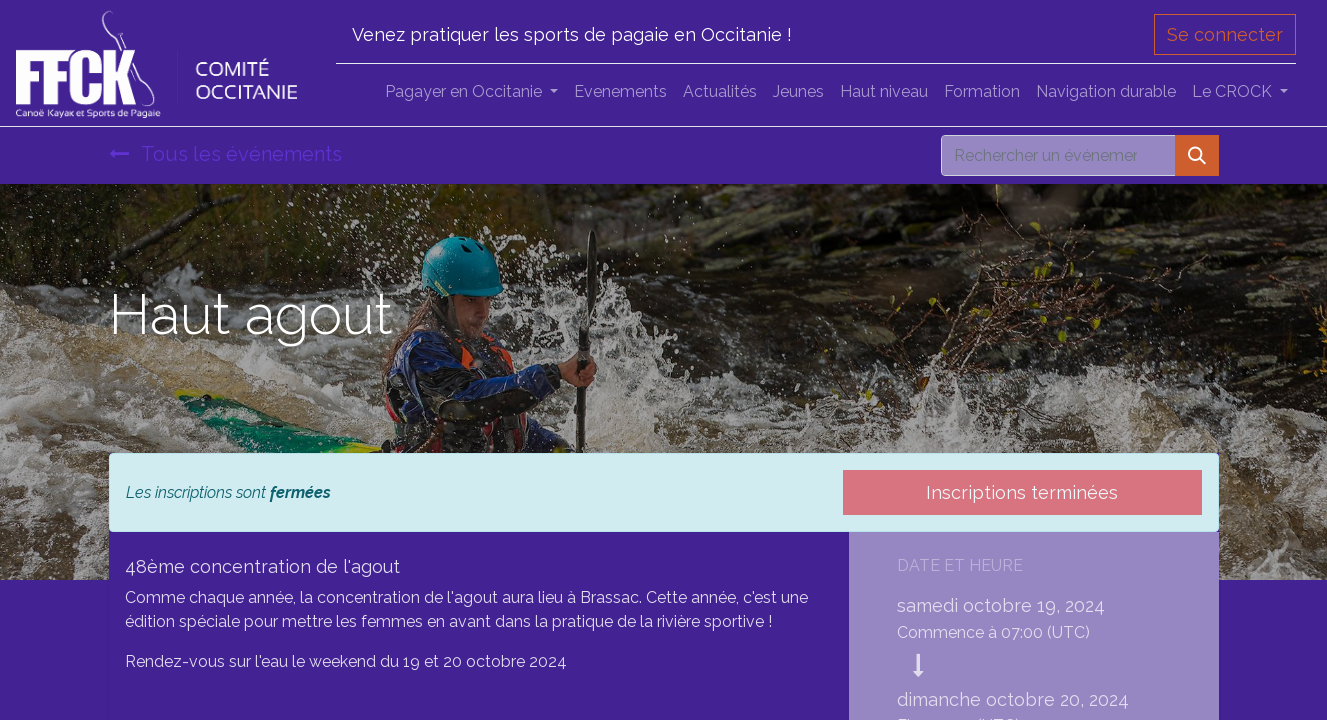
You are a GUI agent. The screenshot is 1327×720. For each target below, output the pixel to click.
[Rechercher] (1197, 155)
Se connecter (1225, 34)
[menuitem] (620, 92)
